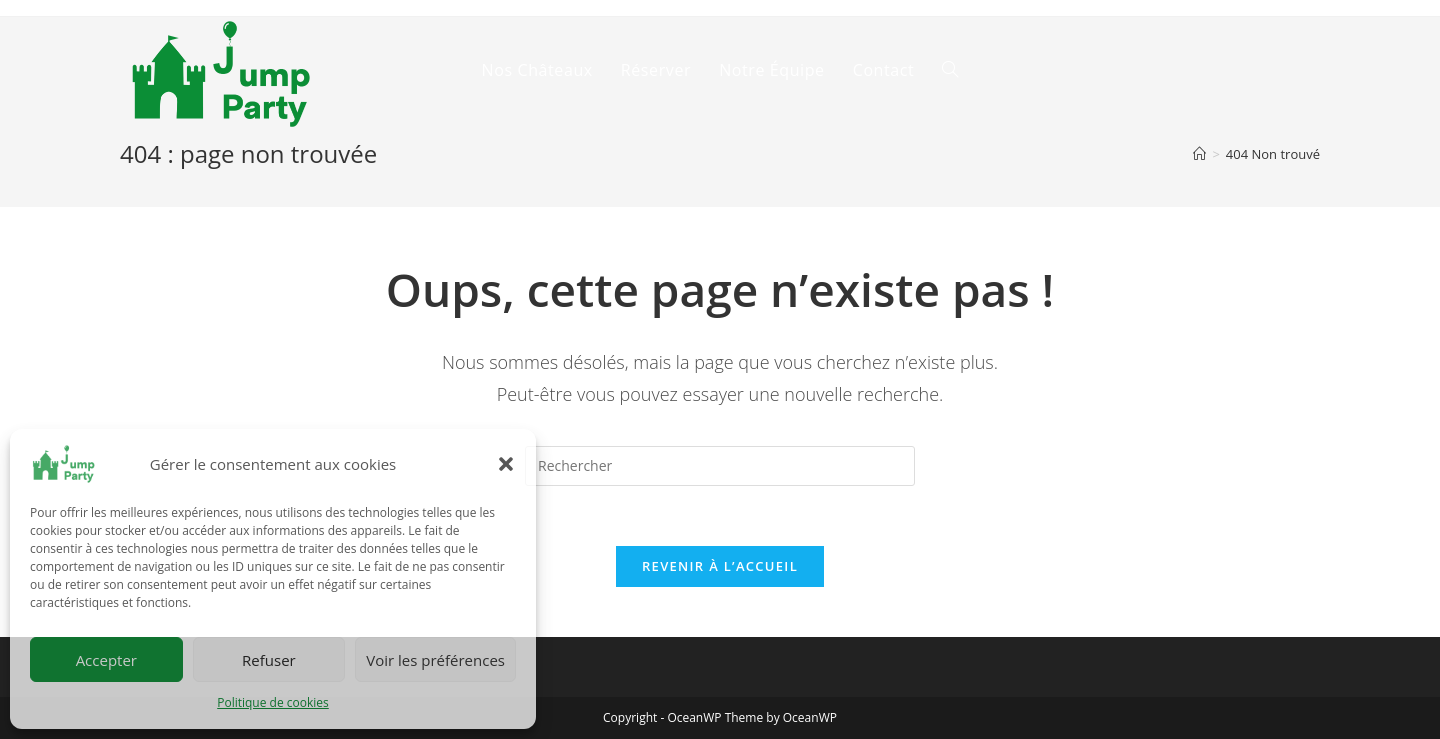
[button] (506, 464)
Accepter (106, 660)
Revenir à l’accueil (720, 566)
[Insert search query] (720, 466)
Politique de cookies (273, 702)
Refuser (269, 660)
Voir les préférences (435, 660)
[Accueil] (1199, 154)
